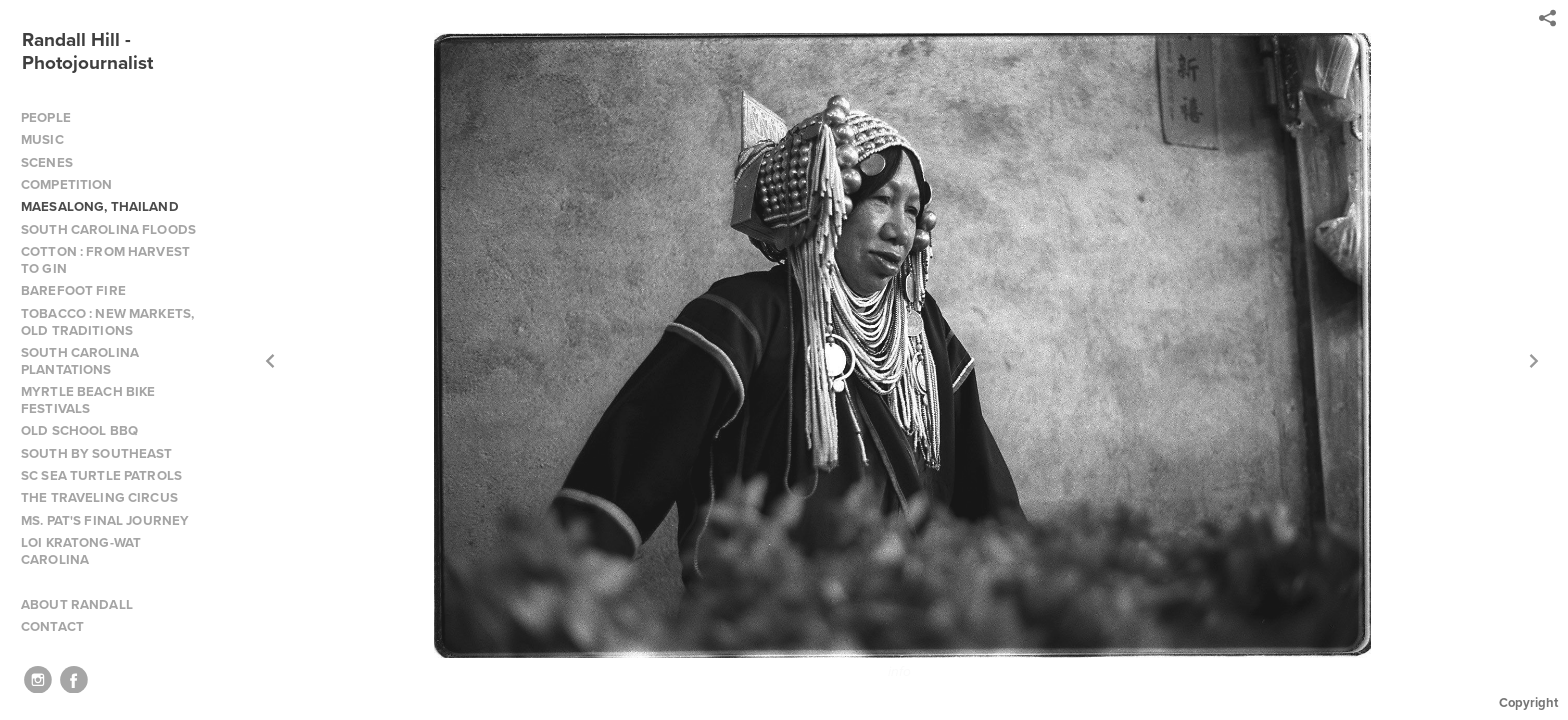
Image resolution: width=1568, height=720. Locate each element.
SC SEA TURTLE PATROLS (101, 475)
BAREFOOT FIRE (73, 290)
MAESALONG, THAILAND (100, 206)
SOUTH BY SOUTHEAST (97, 453)
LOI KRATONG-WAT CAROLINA (81, 551)
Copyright (1528, 702)
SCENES (47, 162)
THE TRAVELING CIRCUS (99, 497)
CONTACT (52, 626)
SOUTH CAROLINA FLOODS (108, 229)
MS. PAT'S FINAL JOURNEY (105, 520)
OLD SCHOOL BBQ (79, 430)
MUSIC (42, 139)
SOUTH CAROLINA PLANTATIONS (80, 361)
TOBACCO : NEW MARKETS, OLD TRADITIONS (107, 322)
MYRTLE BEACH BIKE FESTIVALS (88, 400)
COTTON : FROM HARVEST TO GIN (105, 260)
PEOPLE (46, 117)
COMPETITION (67, 184)
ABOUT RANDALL (77, 604)
